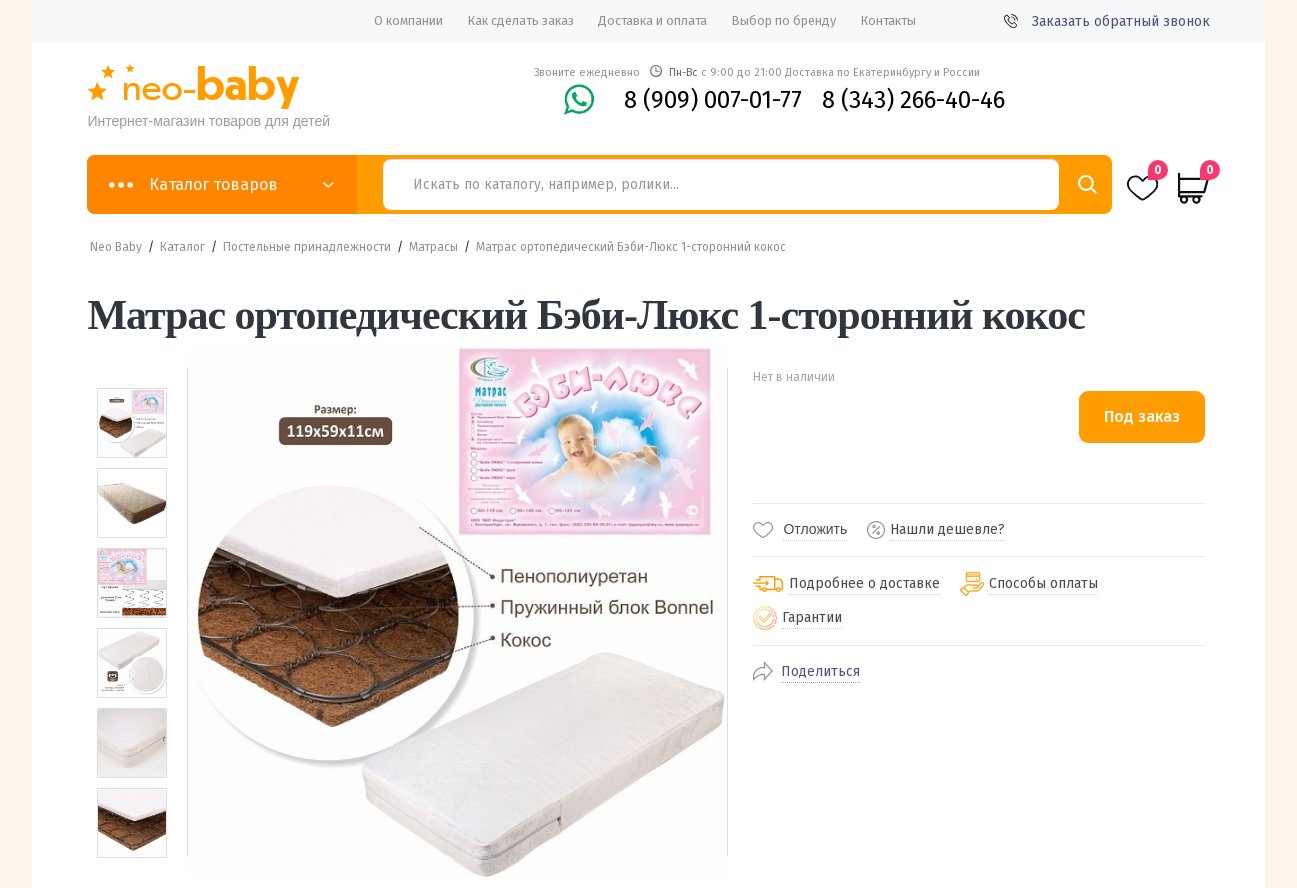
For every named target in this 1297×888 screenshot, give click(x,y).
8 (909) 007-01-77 (713, 100)
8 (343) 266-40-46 (913, 100)
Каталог (182, 247)
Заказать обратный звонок (1107, 21)
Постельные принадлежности (307, 247)
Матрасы (433, 247)
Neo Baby (116, 247)
